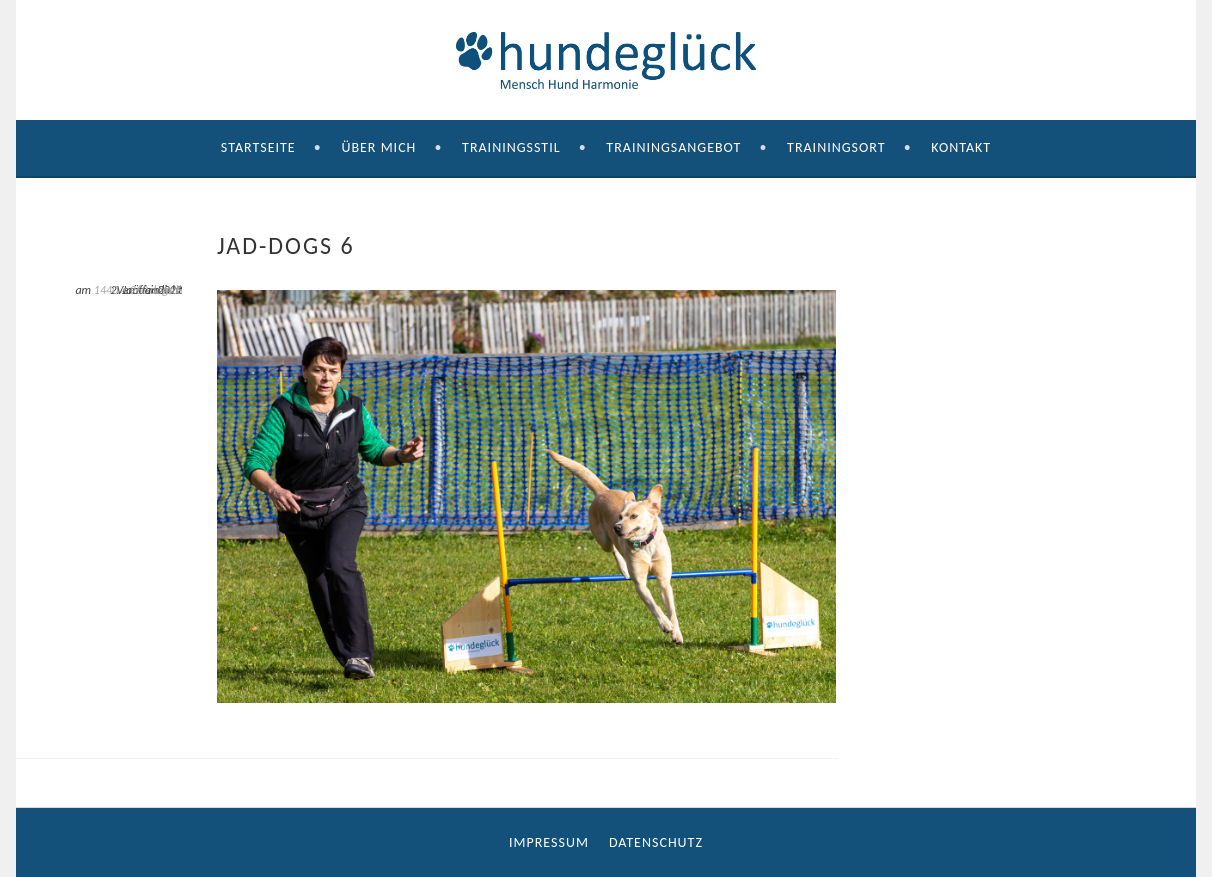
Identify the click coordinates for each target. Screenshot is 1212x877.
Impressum (549, 842)
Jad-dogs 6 (166, 290)
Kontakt (961, 147)
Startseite (258, 147)
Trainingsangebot (673, 147)
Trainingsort (836, 147)
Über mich (378, 147)
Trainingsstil (511, 147)
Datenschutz (656, 842)
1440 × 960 (121, 290)
